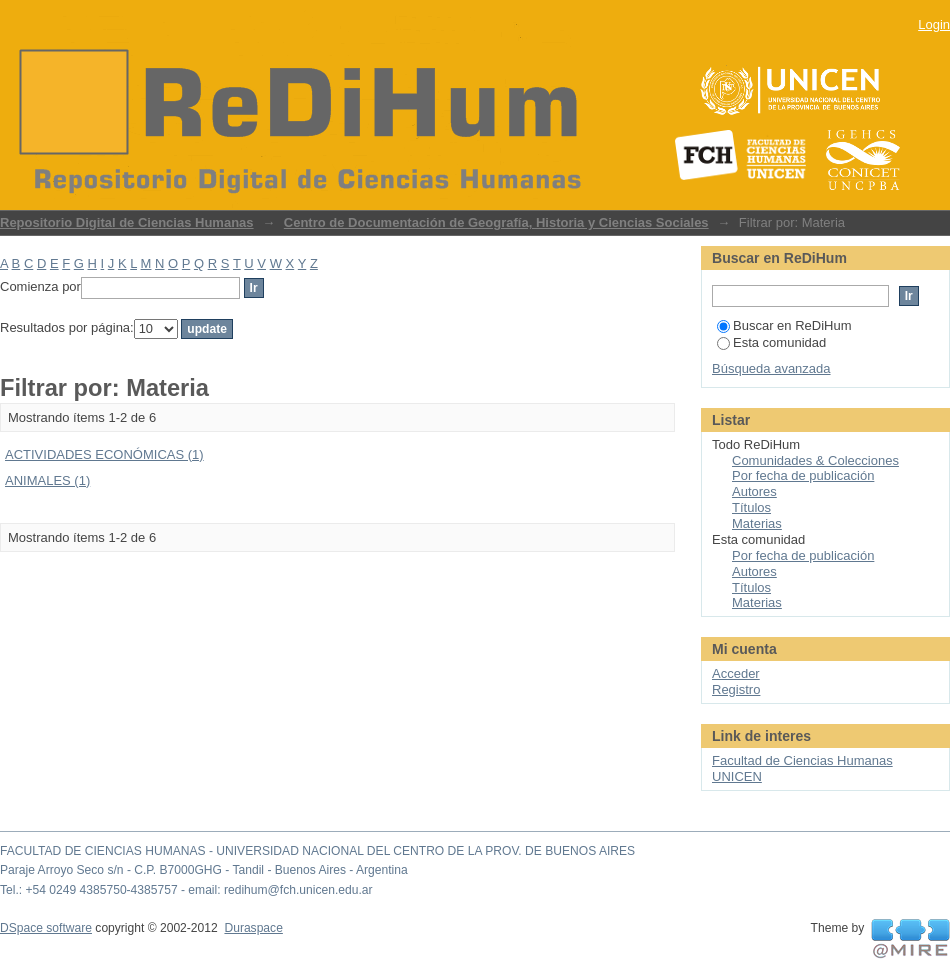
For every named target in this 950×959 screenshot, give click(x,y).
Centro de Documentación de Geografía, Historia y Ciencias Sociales (496, 222)
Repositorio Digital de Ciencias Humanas (127, 222)
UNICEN (737, 776)
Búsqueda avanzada (771, 368)
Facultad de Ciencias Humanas (802, 760)
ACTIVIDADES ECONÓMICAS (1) (104, 454)
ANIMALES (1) (47, 480)
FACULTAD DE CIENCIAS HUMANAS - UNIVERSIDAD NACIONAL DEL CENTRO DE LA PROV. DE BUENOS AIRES (317, 851)
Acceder (736, 673)
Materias (757, 523)
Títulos (751, 507)
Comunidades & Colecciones (815, 460)
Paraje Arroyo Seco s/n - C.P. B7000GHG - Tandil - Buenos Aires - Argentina (204, 870)
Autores (754, 491)
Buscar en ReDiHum (784, 325)
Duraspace (253, 928)
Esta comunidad (771, 342)
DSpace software (46, 928)
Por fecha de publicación (803, 475)
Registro (736, 689)
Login (934, 24)
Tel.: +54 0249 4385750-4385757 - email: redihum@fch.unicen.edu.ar (186, 890)
